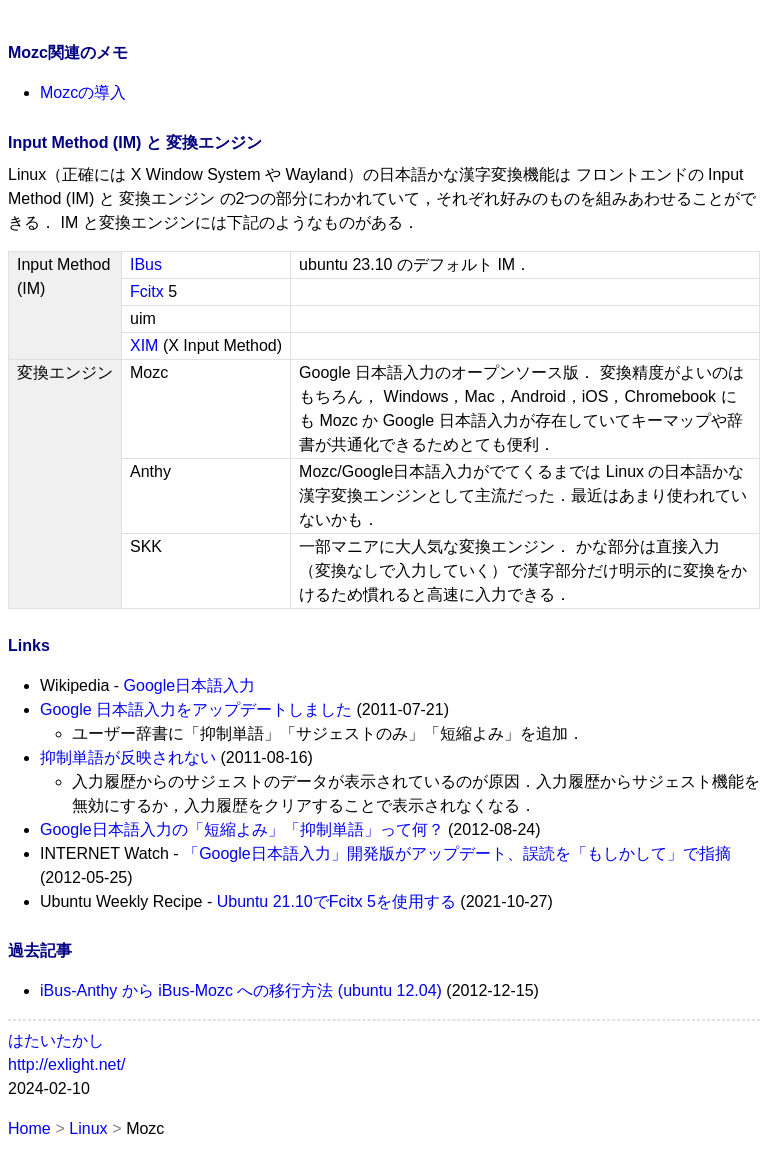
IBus (146, 264)
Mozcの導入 (83, 92)
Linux (88, 1128)
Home (29, 1128)
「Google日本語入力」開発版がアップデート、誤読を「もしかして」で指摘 (457, 853)
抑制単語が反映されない (128, 757)
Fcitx (147, 291)
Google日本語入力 (190, 685)
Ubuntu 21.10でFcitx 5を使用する (336, 901)
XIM (144, 345)
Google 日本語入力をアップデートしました (196, 709)
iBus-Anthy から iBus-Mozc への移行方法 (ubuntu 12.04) (241, 990)
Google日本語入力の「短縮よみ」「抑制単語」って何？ (242, 829)
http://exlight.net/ (66, 1064)
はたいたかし (56, 1040)
